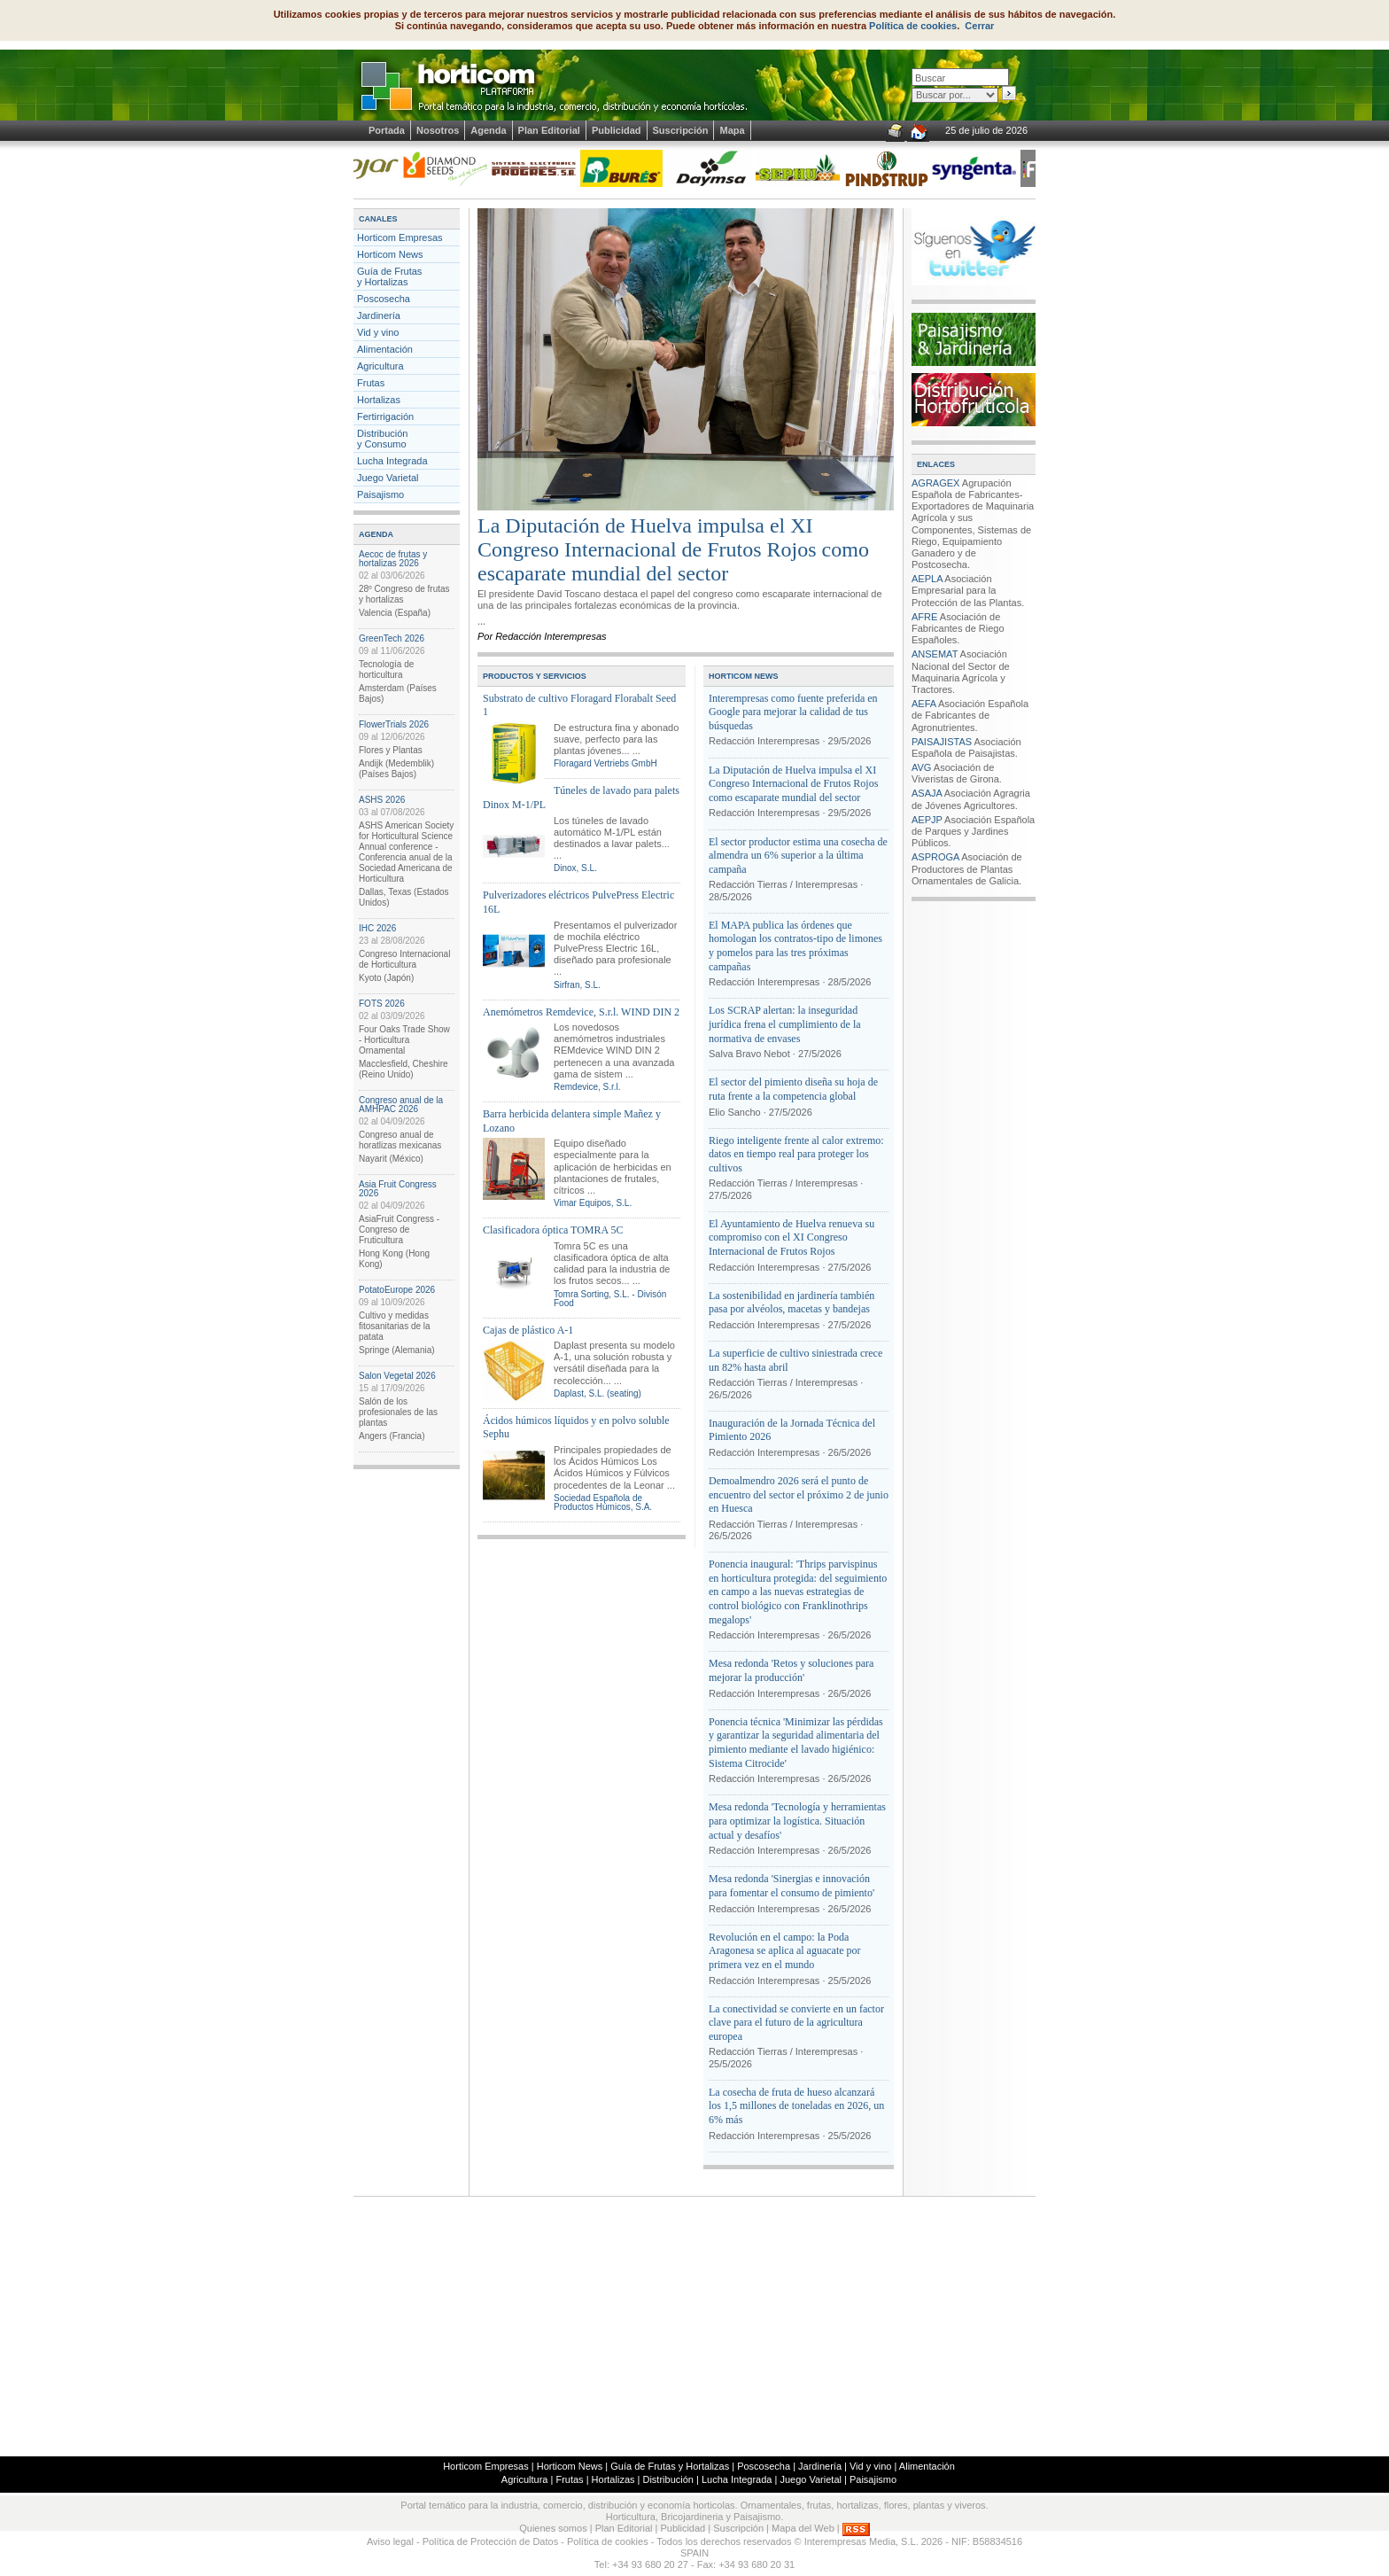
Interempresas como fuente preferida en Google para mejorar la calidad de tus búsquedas (793, 712)
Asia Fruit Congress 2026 (398, 1188)
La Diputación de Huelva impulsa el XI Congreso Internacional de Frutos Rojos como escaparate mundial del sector (673, 549)
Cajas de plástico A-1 (528, 1330)
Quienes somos (552, 2528)
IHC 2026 (377, 928)
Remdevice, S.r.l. (587, 1087)
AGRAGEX (935, 483)
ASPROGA (935, 857)
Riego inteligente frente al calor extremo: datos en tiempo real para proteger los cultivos (796, 1154)
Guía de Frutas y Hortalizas (389, 276)
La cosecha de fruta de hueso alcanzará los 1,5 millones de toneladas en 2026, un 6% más (796, 2106)
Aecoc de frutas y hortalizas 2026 (393, 558)
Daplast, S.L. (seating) (597, 1393)
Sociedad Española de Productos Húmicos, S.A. (603, 1502)
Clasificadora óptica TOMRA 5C (553, 1230)
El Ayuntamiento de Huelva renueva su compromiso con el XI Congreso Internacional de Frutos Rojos (791, 1237)
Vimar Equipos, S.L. (593, 1203)
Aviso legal (390, 2541)
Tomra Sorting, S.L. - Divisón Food (610, 1298)
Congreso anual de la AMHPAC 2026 (401, 1104)
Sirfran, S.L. (577, 985)
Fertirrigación (385, 416)
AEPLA (927, 578)
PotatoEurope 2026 (397, 1290)
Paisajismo (380, 494)
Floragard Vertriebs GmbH (605, 763)
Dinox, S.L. (575, 868)
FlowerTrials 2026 (394, 724)
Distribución (667, 2479)
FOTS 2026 (382, 1003)
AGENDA (376, 534)
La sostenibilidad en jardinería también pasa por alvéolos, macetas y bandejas (791, 1302)
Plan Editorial (549, 130)
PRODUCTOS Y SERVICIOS (534, 676)
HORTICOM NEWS (744, 676)
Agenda (488, 130)
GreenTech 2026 (391, 638)
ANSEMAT (935, 654)
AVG (921, 767)
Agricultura (380, 366)
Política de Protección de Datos (490, 2541)
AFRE (924, 616)
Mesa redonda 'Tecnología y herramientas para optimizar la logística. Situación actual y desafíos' (797, 1821)
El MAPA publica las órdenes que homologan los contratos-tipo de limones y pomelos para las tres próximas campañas (795, 946)
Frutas (370, 382)
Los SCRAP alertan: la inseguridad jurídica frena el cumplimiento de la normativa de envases (785, 1024)
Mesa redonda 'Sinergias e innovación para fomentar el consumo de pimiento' (791, 1885)
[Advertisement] (694, 2325)
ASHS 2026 (382, 800)
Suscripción (681, 130)
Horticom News (390, 254)
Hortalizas (378, 399)
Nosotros (437, 130)
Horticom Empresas (400, 237)
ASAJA (927, 793)
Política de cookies (913, 25)
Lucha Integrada (392, 460)
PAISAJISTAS (942, 741)
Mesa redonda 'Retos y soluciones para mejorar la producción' (791, 1670)
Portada (387, 130)
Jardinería (378, 315)
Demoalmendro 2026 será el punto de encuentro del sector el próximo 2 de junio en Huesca (798, 1494)
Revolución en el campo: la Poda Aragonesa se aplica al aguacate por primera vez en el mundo (785, 1951)
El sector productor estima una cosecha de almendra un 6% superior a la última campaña (798, 856)
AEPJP (927, 819)
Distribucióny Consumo (382, 438)
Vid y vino (378, 332)
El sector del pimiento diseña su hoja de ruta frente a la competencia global (793, 1089)
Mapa (731, 130)
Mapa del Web (803, 2528)
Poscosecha (383, 298)
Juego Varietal (388, 477)
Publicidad (616, 130)
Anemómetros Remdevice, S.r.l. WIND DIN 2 (581, 1012)
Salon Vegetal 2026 (397, 1376)
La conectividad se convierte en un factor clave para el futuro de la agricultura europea (796, 2023)
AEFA (924, 703)
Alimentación (385, 349)
